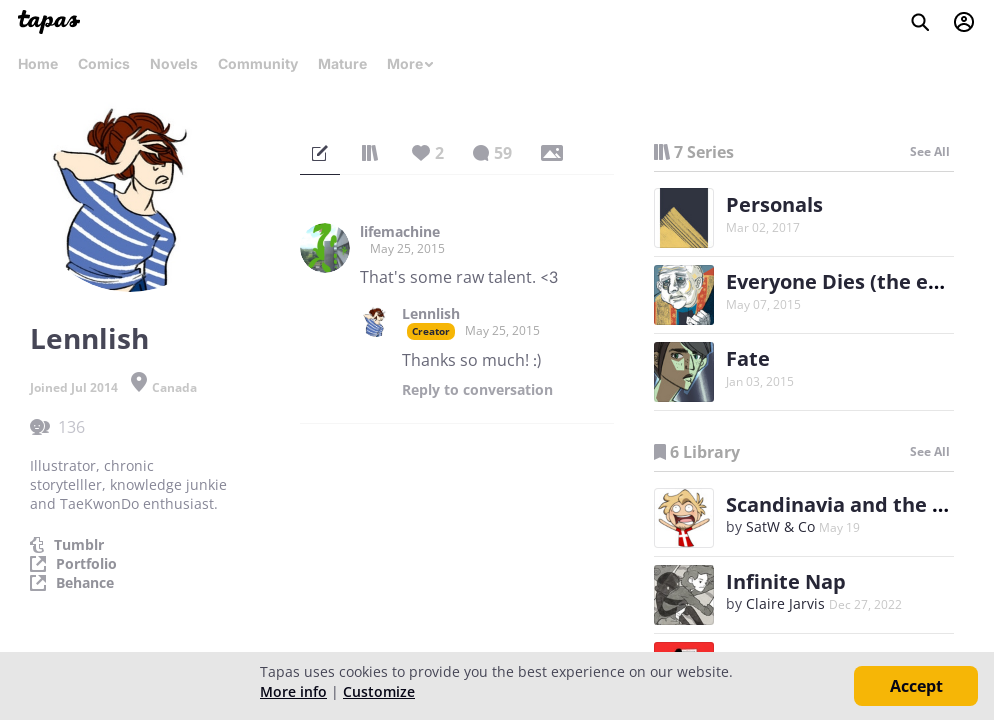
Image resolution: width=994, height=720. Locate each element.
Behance (85, 583)
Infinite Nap (786, 581)
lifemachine (400, 232)
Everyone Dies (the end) (843, 281)
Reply (477, 390)
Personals (774, 204)
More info (293, 691)
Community (258, 63)
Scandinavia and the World (858, 504)
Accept (916, 686)
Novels (174, 63)
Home (38, 63)
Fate (748, 358)
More (411, 63)
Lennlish (431, 314)
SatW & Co (780, 526)
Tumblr (79, 545)
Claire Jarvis (785, 603)
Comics (104, 63)
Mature (342, 63)
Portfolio (86, 564)
